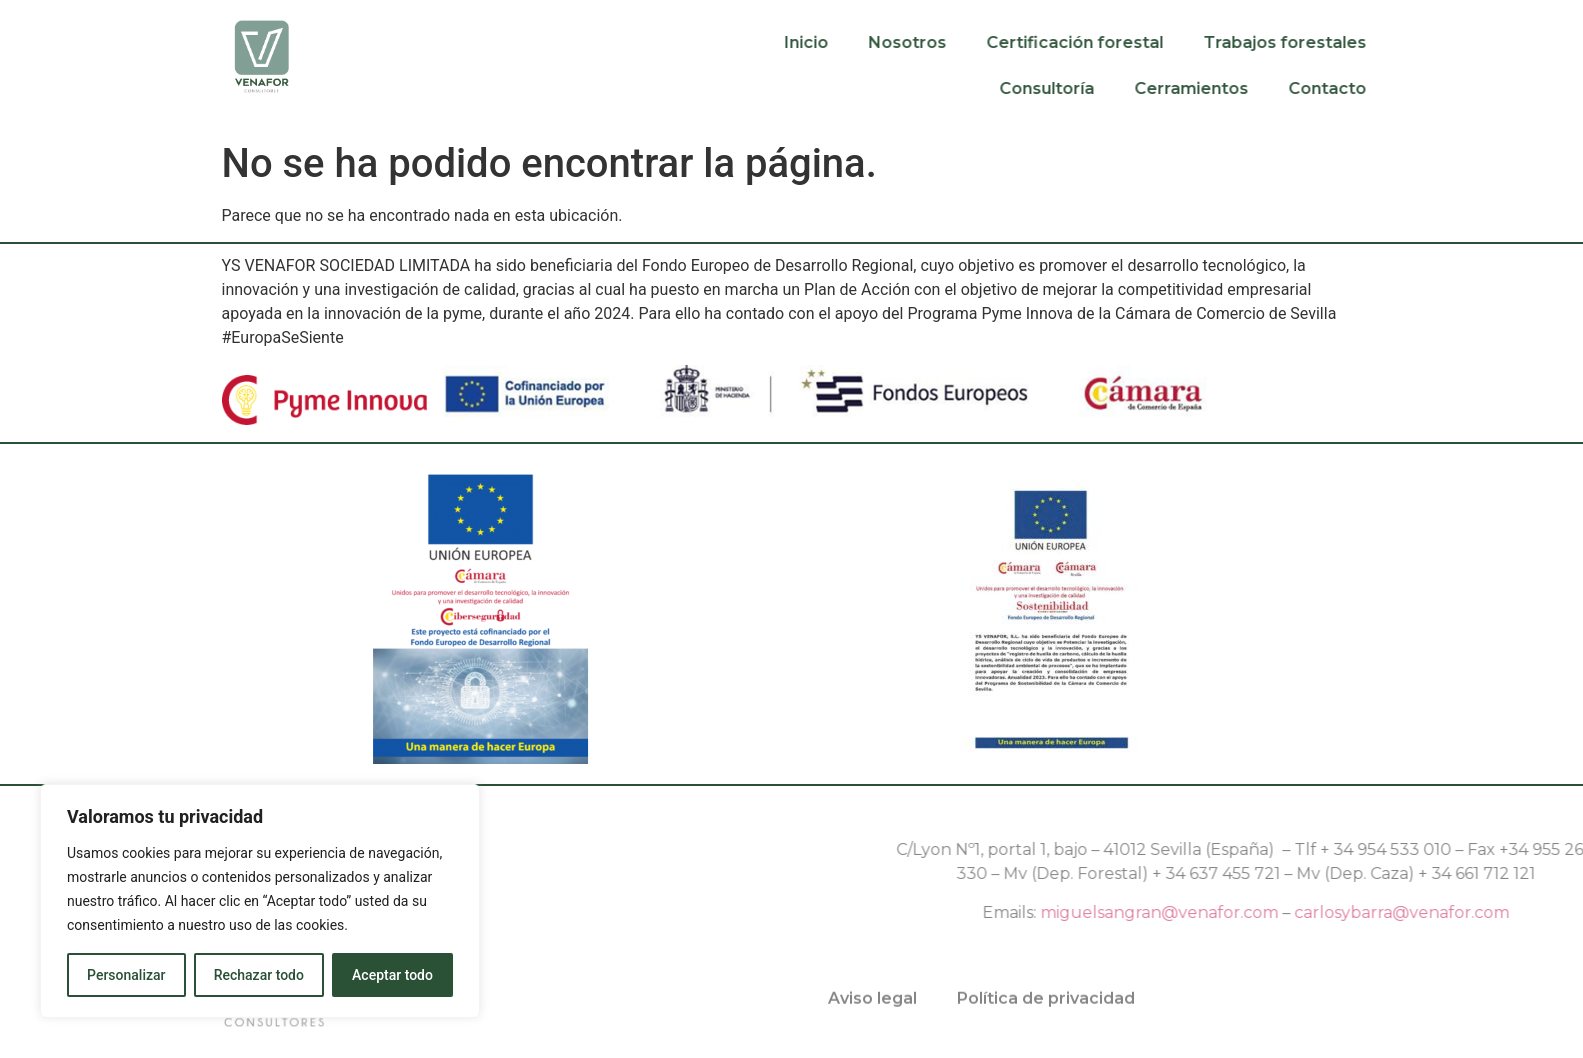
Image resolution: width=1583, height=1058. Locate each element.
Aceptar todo (392, 975)
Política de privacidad (1046, 1009)
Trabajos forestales (1337, 42)
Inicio (859, 42)
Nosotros (960, 42)
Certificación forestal (1127, 42)
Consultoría (1099, 88)
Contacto (1380, 88)
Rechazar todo (259, 975)
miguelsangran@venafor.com (1349, 912)
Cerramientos (1244, 88)
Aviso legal (872, 1009)
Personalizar (126, 975)
